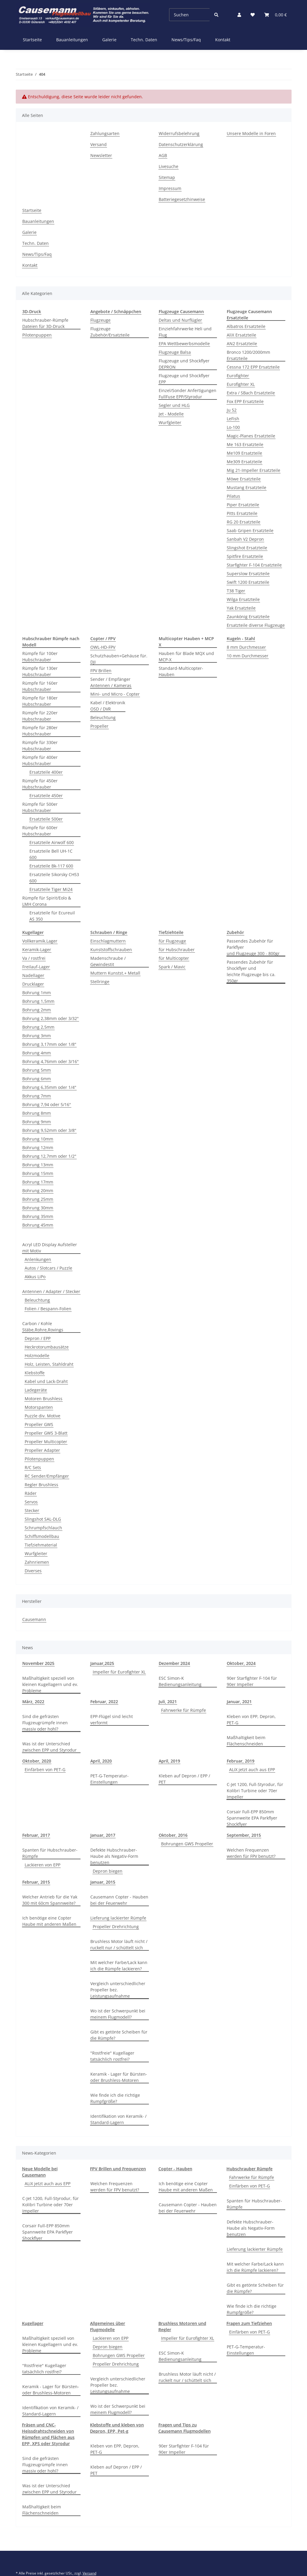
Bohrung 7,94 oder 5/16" (46, 1104)
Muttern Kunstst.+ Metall (115, 973)
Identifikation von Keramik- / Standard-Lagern (118, 2119)
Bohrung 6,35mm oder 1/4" (49, 1087)
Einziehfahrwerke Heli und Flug (185, 332)
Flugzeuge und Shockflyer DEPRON (184, 364)
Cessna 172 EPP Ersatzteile (253, 367)
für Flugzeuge (172, 941)
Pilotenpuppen (37, 335)
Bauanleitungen (72, 39)
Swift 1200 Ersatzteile (248, 582)
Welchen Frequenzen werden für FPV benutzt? (251, 1853)
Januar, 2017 (102, 1835)
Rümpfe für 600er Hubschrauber (40, 831)
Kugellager (32, 2323)
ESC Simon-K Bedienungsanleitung (180, 1681)
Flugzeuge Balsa (175, 352)
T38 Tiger (236, 591)
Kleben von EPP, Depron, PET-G (251, 1719)
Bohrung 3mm (36, 1035)
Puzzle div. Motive (42, 1416)
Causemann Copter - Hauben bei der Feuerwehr (119, 1900)
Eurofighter (238, 375)
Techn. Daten (144, 39)
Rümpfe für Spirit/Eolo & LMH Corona (46, 901)
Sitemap (167, 177)
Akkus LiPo (35, 1276)
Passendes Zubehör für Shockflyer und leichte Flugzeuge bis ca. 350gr (251, 971)
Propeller (99, 726)
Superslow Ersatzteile (248, 573)
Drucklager (33, 984)
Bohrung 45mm (37, 1225)
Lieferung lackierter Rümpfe (118, 1918)
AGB (163, 155)
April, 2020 (101, 1761)
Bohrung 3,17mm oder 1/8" (49, 1044)
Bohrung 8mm (36, 1113)
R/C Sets (33, 1467)
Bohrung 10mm (37, 1139)
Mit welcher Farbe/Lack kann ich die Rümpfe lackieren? (118, 1965)
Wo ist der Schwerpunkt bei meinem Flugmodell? (117, 2014)
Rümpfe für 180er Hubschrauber (40, 701)
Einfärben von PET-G (45, 1769)
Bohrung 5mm (36, 1070)
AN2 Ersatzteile (242, 343)
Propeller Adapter (42, 1450)
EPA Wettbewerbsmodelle (184, 343)
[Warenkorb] (275, 14)
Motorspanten (39, 1407)
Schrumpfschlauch (43, 1527)
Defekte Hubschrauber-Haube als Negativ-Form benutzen (114, 1856)
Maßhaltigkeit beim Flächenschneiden (246, 1741)
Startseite (32, 39)
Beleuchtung (103, 717)
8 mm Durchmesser (246, 647)
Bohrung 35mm (37, 1216)
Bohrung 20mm (37, 1190)
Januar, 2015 (102, 1882)
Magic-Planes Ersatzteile (251, 436)
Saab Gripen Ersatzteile (250, 530)
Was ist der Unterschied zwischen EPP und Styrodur (49, 1747)
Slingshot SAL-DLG (43, 1519)
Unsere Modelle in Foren (251, 133)
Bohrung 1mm (36, 992)
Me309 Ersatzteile (244, 461)
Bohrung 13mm (37, 1165)
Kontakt (222, 39)
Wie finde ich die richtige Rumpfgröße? (115, 2098)
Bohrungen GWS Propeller (187, 1844)
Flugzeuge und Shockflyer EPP (184, 379)
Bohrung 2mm (36, 1010)
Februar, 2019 (240, 1761)
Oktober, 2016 (173, 1835)
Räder (31, 1493)
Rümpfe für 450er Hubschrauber (40, 784)
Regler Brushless (41, 1484)
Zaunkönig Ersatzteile (248, 616)
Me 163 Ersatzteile (245, 444)
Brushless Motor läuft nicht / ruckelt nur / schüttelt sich (118, 1944)
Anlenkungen (38, 1259)
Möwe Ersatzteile (244, 479)
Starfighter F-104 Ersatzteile (254, 565)
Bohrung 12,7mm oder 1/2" (49, 1156)
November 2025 (38, 1663)
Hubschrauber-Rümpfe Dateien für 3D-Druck (45, 323)
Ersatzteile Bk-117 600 (51, 866)
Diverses (33, 1570)
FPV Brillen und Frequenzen (118, 2168)
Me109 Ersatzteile (244, 453)
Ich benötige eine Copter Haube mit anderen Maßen (49, 1921)
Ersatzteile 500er (46, 819)
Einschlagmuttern (108, 941)
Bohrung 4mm (36, 1053)
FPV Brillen (100, 670)
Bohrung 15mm (37, 1173)
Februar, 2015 (36, 1882)
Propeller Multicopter (46, 1441)
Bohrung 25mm (37, 1199)
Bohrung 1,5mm (38, 1001)
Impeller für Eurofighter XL (119, 1672)
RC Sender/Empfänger (47, 1476)
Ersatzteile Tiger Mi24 (51, 889)
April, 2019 (169, 1761)
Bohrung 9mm (36, 1121)
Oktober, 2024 (241, 1663)
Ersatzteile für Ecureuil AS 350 (52, 916)
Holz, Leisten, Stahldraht (49, 1364)
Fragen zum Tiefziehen (249, 2323)
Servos (31, 1502)
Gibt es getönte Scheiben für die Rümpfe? (118, 2035)
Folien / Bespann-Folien (48, 1308)
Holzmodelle (37, 1355)
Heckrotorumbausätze (47, 1347)
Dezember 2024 (174, 1663)
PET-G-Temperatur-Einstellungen (109, 1779)
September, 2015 (244, 1835)
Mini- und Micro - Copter (115, 694)
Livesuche (168, 166)
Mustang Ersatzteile (246, 487)
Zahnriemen (37, 1562)
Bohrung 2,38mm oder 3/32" (50, 1018)
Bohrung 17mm (37, 1182)
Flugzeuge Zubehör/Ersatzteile (110, 332)
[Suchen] (189, 14)
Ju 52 (232, 410)
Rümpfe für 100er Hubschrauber (40, 656)
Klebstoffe (35, 1373)
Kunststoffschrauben (111, 949)
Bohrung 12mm (37, 1147)
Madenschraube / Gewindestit (108, 961)
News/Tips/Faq (186, 39)
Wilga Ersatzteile (243, 599)
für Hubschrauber (177, 949)
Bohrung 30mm (37, 1208)
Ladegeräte (36, 1390)
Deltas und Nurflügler (180, 320)
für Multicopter (174, 958)
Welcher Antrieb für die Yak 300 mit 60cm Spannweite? (49, 1900)
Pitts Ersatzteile (242, 513)
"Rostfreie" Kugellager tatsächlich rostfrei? (112, 2056)
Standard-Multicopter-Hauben (181, 671)
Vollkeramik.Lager (39, 941)
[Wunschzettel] (252, 14)
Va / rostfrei (33, 958)
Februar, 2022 (104, 1701)
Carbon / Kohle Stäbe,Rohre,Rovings (42, 1327)
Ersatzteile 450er (46, 795)
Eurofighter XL (241, 384)
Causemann (34, 1619)
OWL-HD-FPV (102, 647)
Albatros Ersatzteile (246, 326)
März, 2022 (33, 1701)
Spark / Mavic (172, 967)
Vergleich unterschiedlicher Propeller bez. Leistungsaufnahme (117, 1990)
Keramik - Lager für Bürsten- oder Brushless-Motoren (118, 2077)
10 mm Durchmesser (247, 656)
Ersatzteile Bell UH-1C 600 (51, 854)
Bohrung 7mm (36, 1096)
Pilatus (233, 496)
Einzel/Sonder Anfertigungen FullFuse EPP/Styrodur (187, 393)
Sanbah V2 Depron (245, 539)
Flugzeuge (100, 320)
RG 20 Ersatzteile (243, 522)
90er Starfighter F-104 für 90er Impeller (252, 1681)
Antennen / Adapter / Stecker (51, 1291)
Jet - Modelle (171, 414)
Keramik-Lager (36, 949)
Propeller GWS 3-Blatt (46, 1433)
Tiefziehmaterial (41, 1545)
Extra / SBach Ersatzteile (251, 393)
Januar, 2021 (239, 1701)
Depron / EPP (38, 1338)
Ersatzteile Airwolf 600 (51, 842)
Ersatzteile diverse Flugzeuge (256, 625)
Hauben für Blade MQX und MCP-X (186, 656)
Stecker (32, 1510)
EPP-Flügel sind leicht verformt (111, 1719)
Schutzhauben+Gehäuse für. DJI (118, 659)
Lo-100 (233, 427)
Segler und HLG (174, 405)
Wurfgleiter (170, 422)
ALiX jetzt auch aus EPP (252, 1769)
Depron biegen (107, 1871)
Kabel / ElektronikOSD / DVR (107, 706)
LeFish (233, 418)
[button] (239, 14)
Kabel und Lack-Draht (46, 1381)
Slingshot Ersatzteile (247, 548)
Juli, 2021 (168, 1701)
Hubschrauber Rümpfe (249, 2168)
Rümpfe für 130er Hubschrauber (40, 671)
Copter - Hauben (175, 2168)
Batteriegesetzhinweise (182, 199)
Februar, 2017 (36, 1835)
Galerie (109, 39)
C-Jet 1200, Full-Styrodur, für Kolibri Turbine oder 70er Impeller (255, 1791)
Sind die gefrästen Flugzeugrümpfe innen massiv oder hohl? (45, 1723)
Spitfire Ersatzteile (245, 556)
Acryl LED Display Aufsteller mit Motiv (49, 1248)
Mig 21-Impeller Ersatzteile (253, 470)
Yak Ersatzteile (241, 608)
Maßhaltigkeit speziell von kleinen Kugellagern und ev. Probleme (50, 1684)
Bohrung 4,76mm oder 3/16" (50, 1061)
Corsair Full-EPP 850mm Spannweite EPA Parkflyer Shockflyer (252, 1818)
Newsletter (101, 155)
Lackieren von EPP (42, 1865)
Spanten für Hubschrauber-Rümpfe (50, 1853)
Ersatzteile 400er (46, 772)
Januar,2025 (102, 1663)
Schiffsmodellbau (42, 1536)
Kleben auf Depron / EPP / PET (184, 1779)
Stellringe (99, 981)
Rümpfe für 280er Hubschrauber (40, 731)
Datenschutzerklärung (181, 144)
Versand (98, 144)
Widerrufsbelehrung (179, 133)
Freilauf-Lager (36, 967)
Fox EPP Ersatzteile (245, 401)
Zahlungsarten (104, 133)
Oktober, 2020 (36, 1761)
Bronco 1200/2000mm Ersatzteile (248, 355)
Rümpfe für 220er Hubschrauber (40, 716)
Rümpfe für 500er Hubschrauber (40, 807)
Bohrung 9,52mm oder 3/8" (49, 1130)
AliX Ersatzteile (241, 335)
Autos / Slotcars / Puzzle (48, 1268)
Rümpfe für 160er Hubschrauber (40, 686)
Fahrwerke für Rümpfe (183, 1710)
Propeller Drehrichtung (116, 1926)
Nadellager (33, 975)
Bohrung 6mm (36, 1078)
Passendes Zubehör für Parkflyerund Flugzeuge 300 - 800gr (253, 947)
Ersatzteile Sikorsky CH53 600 (54, 877)
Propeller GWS (39, 1424)
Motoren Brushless (43, 1398)
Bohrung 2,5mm (38, 1027)
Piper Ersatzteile (243, 504)
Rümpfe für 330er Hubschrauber (40, 745)
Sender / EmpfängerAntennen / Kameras (110, 682)
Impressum (170, 188)
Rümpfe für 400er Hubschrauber (40, 760)
